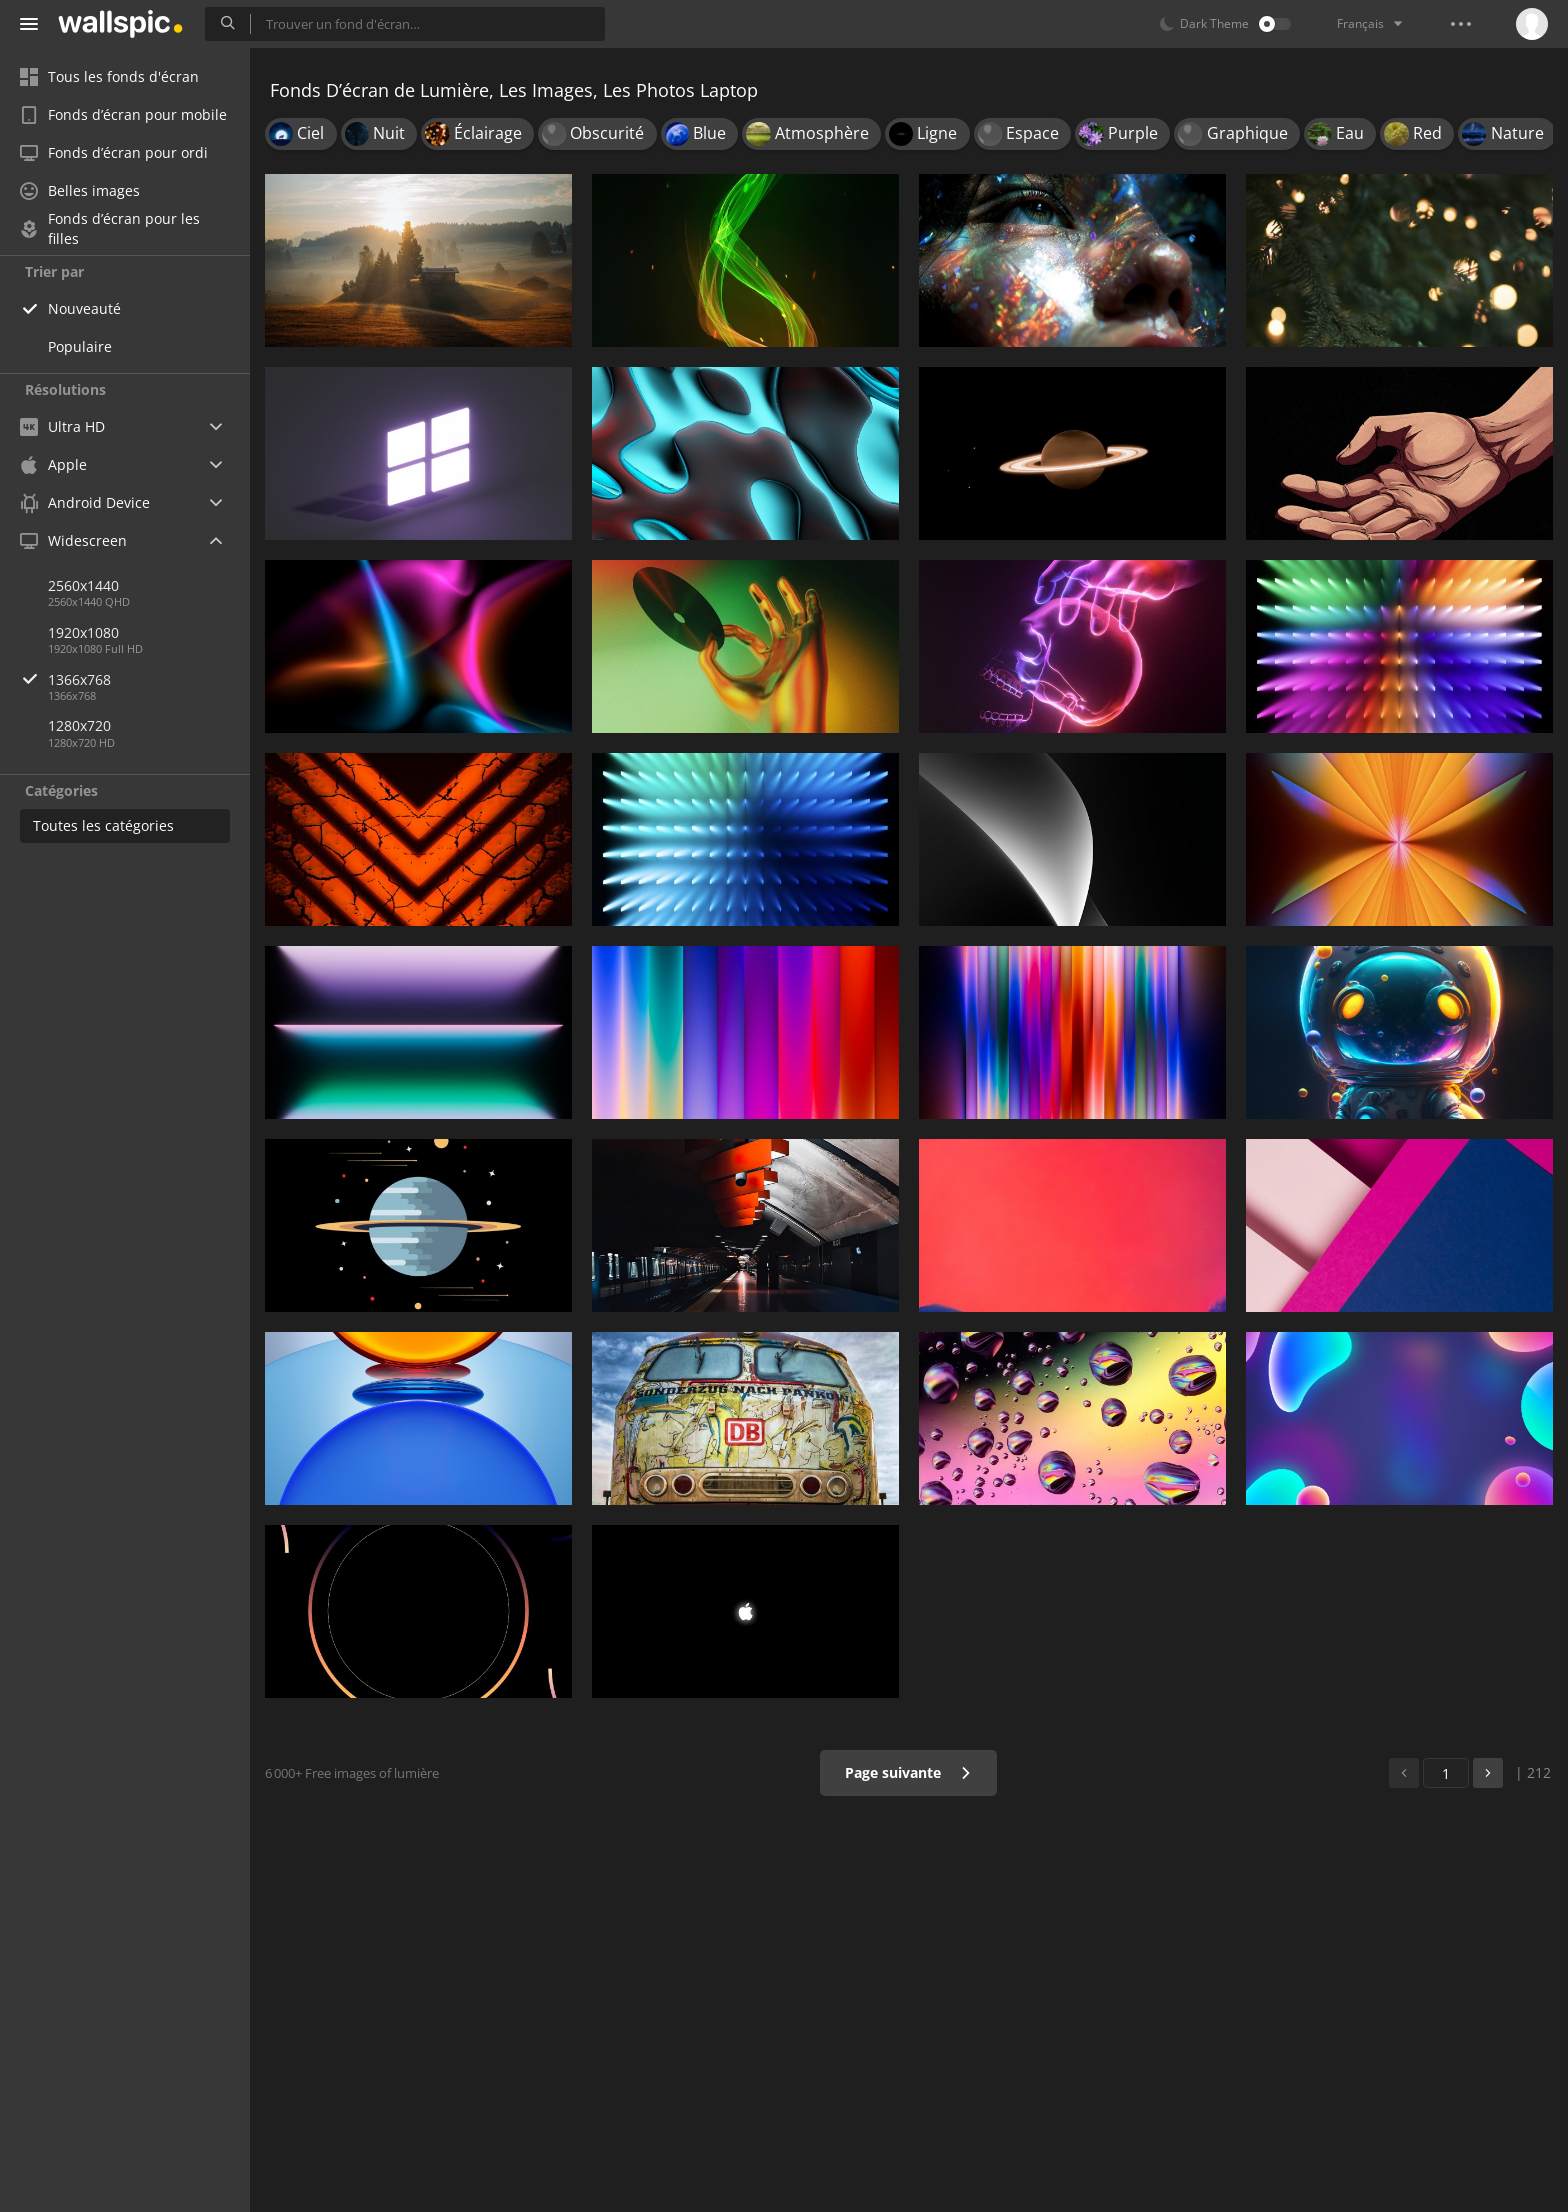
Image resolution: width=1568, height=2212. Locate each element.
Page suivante (908, 1772)
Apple (53, 464)
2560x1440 (83, 585)
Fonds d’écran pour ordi (114, 152)
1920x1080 (83, 632)
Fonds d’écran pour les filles (110, 229)
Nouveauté (84, 308)
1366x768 (149, 679)
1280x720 (79, 725)
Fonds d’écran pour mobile (123, 114)
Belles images (80, 190)
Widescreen (73, 540)
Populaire (80, 346)
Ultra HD (62, 426)
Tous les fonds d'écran (109, 76)
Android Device (85, 503)
